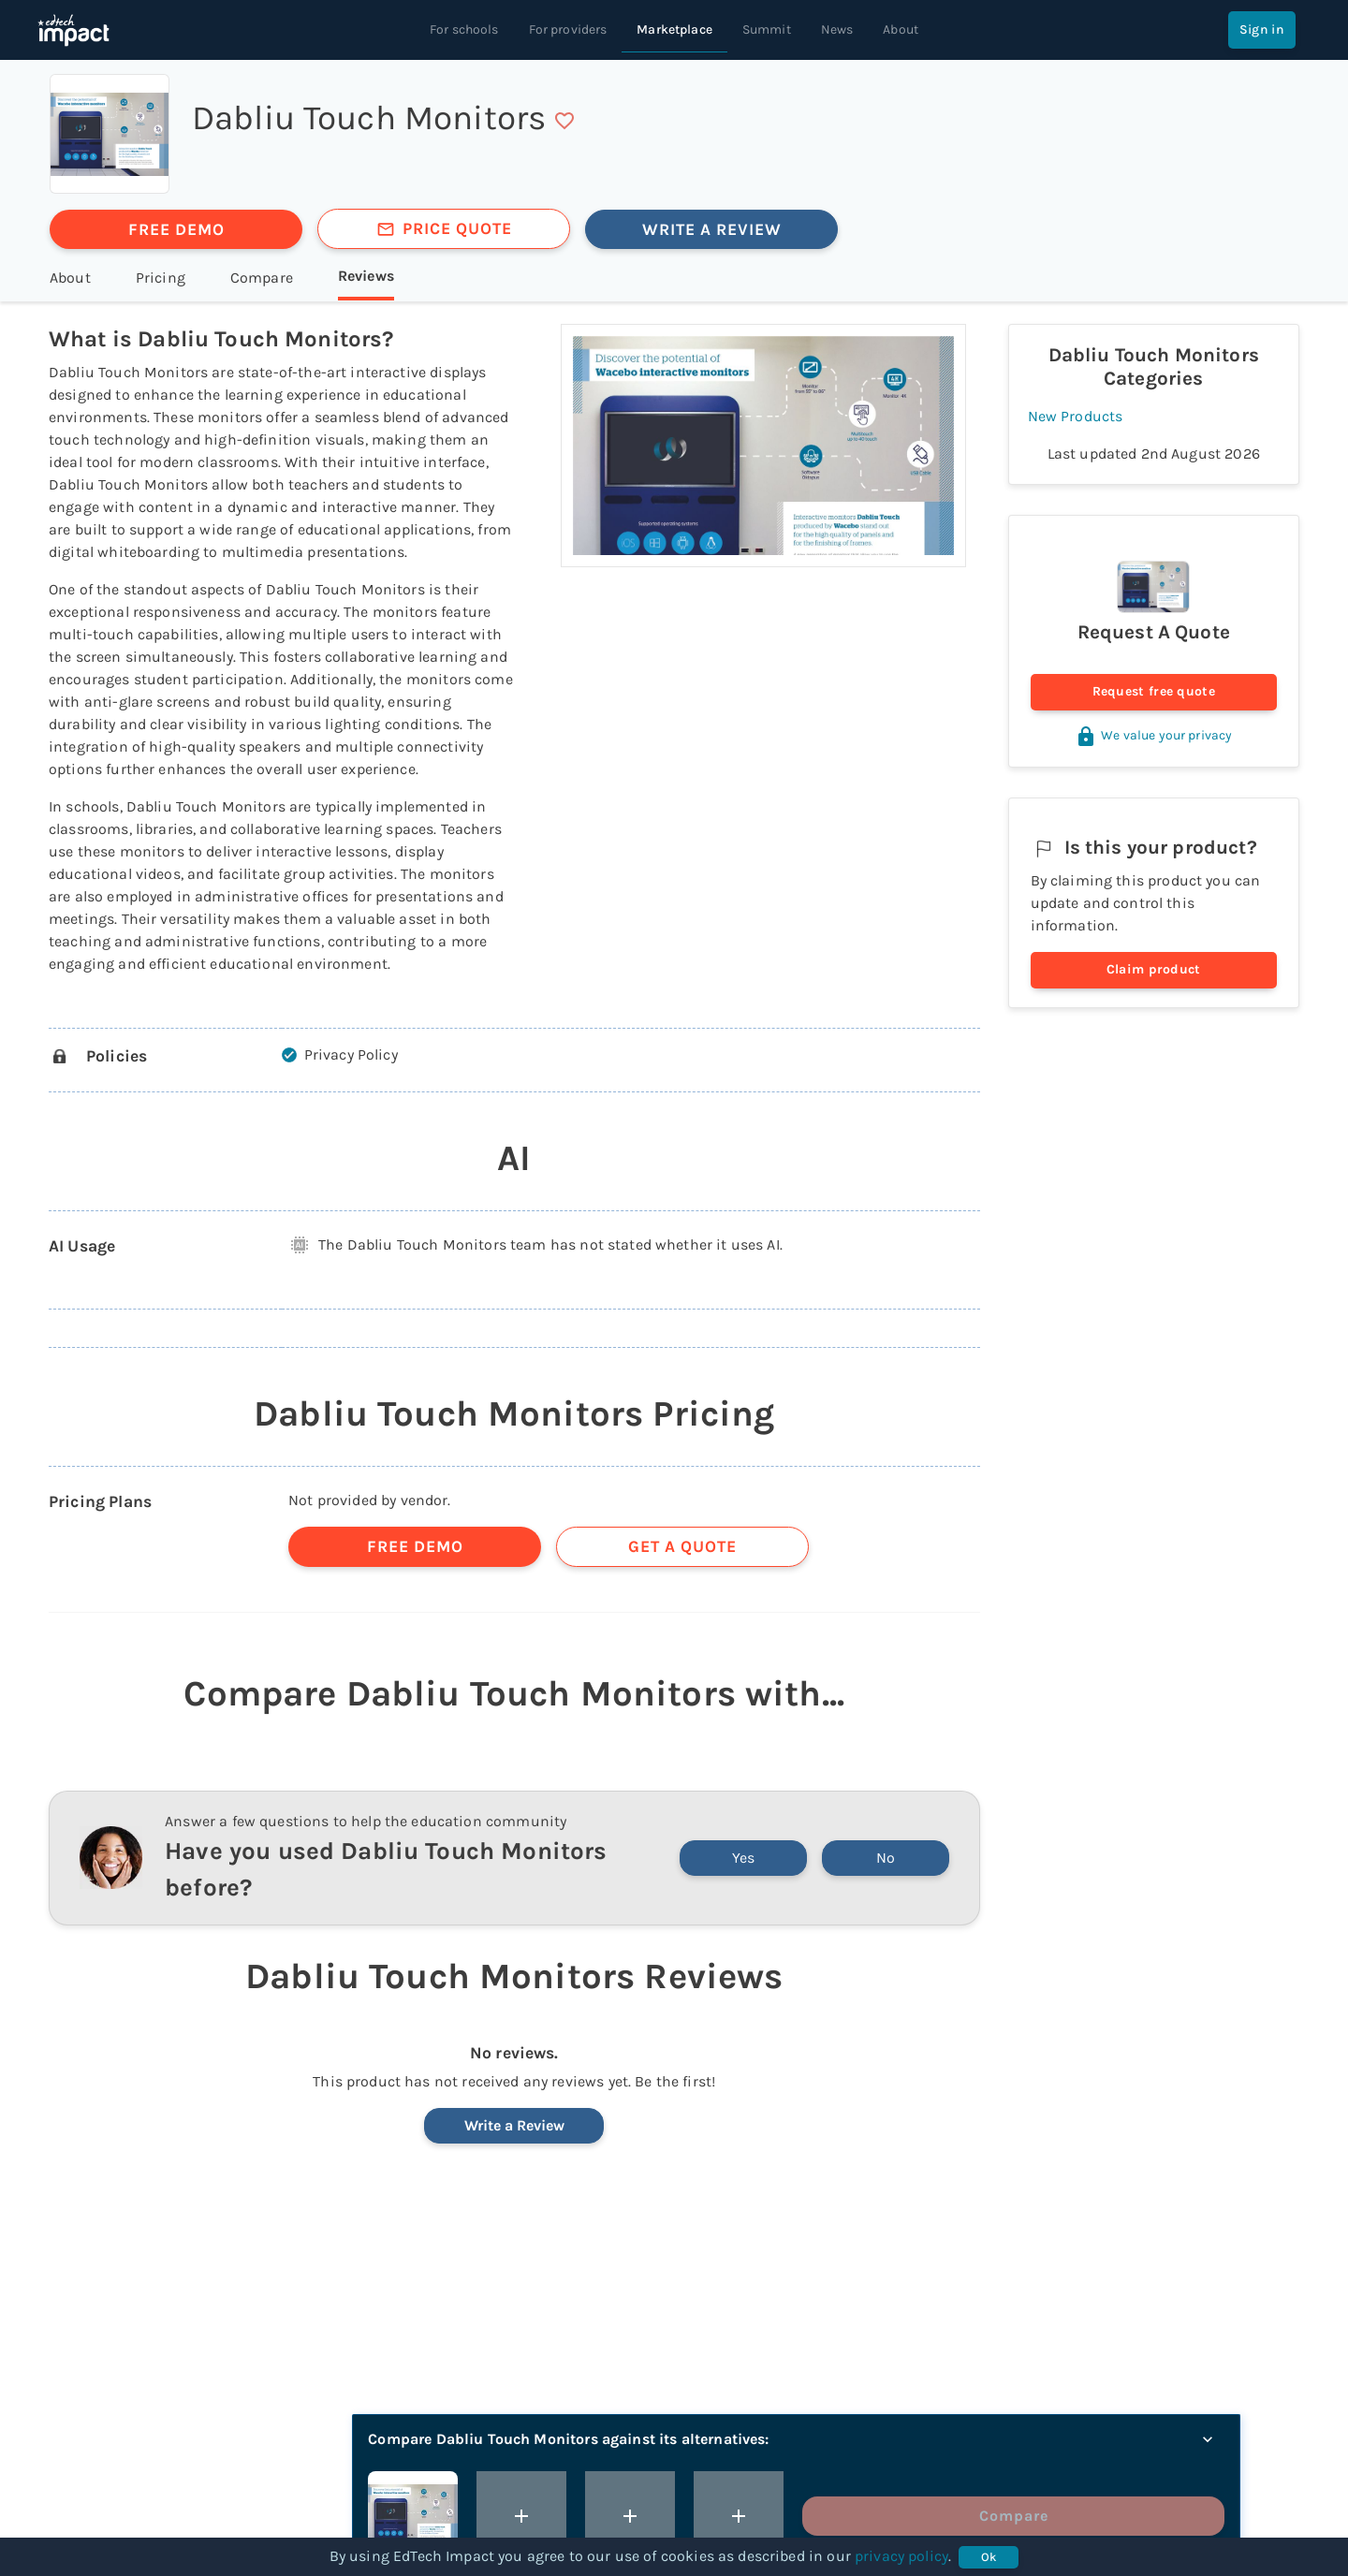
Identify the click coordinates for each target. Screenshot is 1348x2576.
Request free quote (1154, 692)
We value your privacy (1153, 735)
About (900, 29)
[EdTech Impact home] (73, 30)
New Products (1075, 416)
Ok (988, 2557)
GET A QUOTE (682, 1546)
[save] (564, 120)
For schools (464, 29)
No (885, 1857)
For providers (568, 29)
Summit (766, 29)
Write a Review (514, 2125)
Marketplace (674, 29)
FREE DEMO (176, 229)
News (837, 29)
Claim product (1154, 970)
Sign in (1262, 30)
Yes (743, 1857)
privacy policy (901, 2556)
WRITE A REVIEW (712, 229)
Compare (1158, 2516)
